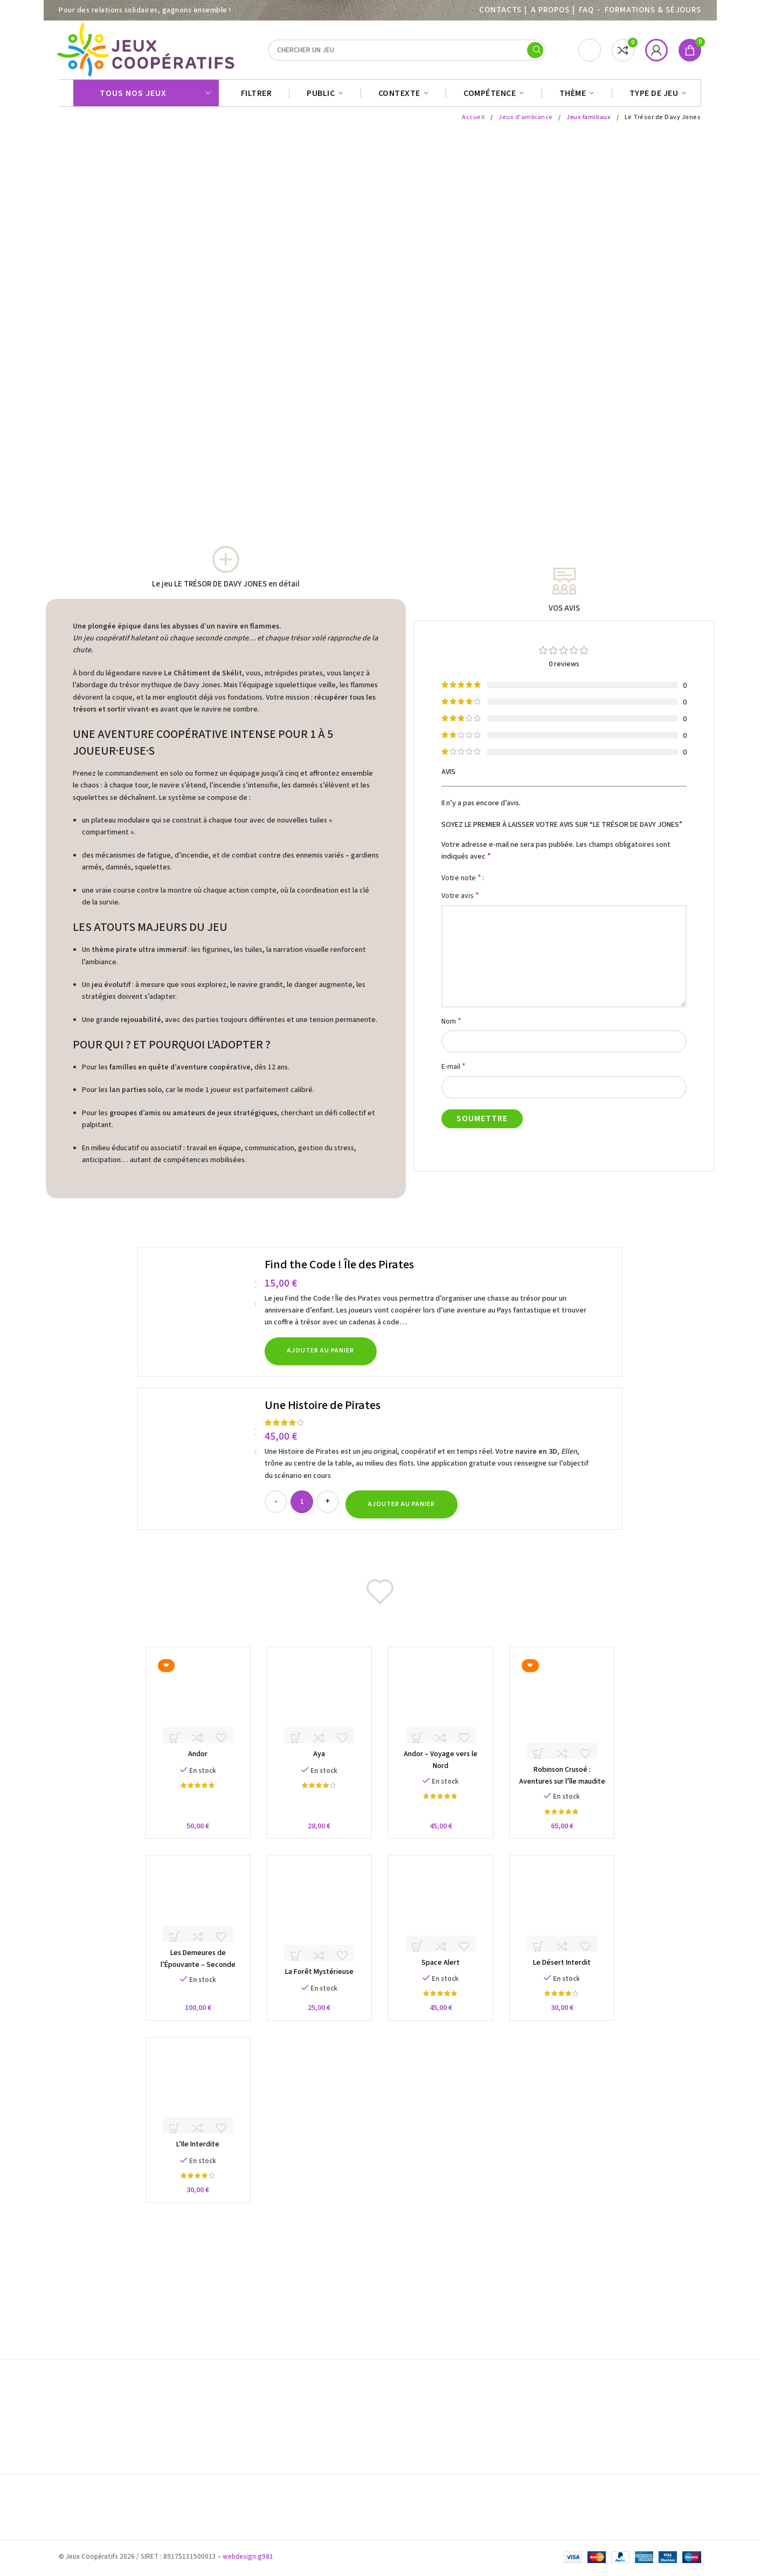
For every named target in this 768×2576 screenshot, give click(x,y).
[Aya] (318, 1707)
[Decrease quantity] (276, 1507)
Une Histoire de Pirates (322, 1410)
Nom (451, 1026)
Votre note (461, 883)
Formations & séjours (653, 10)
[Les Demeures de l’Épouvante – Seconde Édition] (192, 1915)
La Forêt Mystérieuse (317, 1986)
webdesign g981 (248, 2559)
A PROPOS (550, 10)
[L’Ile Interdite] (192, 2106)
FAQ (586, 10)
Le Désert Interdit (568, 1976)
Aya (317, 1763)
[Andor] (192, 1707)
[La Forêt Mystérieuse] (318, 1925)
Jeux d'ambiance (524, 122)
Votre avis (460, 901)
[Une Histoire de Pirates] (203, 1464)
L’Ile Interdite (191, 2162)
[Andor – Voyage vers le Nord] (443, 1707)
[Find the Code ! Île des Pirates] (203, 1317)
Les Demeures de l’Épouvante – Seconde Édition (192, 1978)
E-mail (453, 1072)
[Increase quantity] (327, 1507)
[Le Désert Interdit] (568, 1920)
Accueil (472, 122)
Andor (192, 1763)
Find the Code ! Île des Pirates (339, 1270)
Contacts (500, 10)
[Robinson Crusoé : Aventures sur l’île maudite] (568, 1715)
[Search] (407, 53)
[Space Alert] (443, 1920)
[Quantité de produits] (301, 1507)
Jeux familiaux (588, 122)
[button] (321, 1357)
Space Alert (443, 1976)
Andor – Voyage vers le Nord (442, 1763)
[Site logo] (147, 52)
